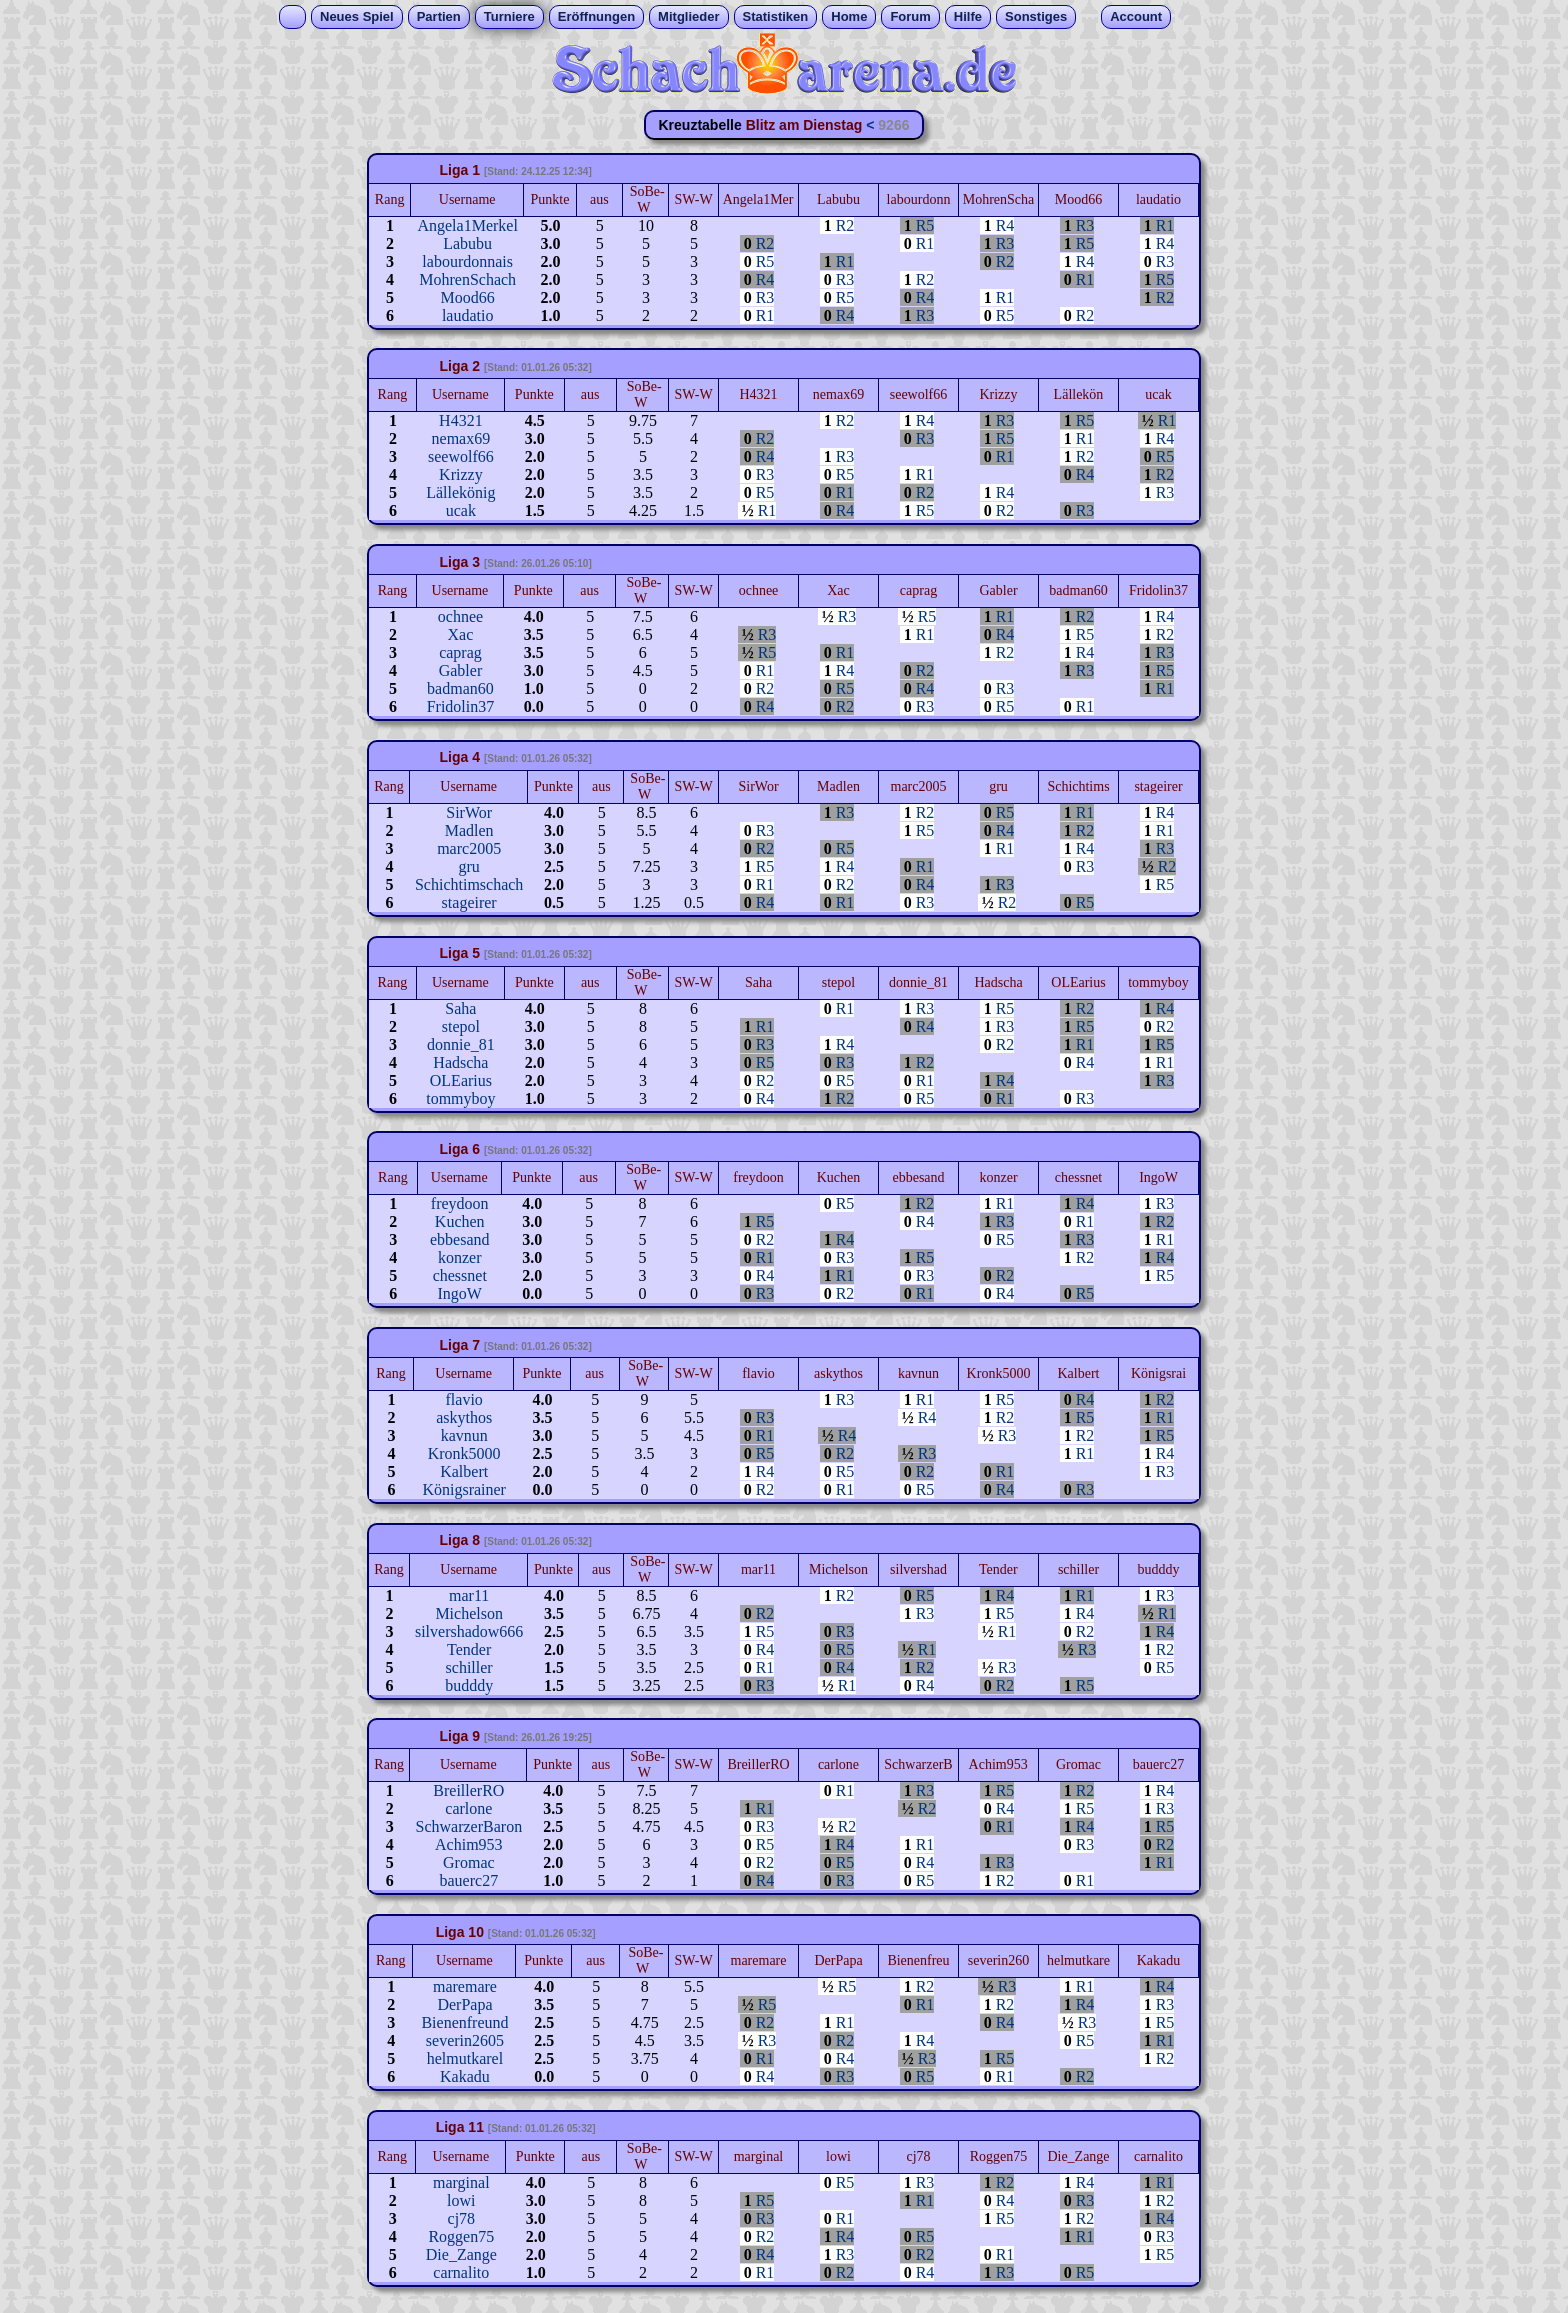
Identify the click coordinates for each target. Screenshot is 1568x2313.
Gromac (469, 1862)
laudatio (468, 315)
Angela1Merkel (467, 225)
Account (1136, 16)
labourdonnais (467, 261)
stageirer (469, 902)
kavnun (464, 1435)
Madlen (469, 830)
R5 (925, 225)
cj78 (462, 2218)
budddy (469, 1685)
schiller (469, 1667)
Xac (461, 634)
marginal (461, 2182)
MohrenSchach (467, 279)
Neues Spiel (357, 16)
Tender (469, 1649)
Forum (910, 16)
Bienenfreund (464, 2022)
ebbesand (460, 1239)
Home (849, 16)
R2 (845, 225)
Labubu (467, 243)
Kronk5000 (464, 1453)
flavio (464, 1399)
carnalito (461, 2272)
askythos (464, 1417)
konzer (460, 1257)
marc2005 (469, 848)
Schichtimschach (469, 884)
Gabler (461, 670)
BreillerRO (468, 1790)
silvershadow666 (469, 1631)
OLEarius (461, 1080)
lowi (461, 2200)
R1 (1165, 225)
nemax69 (461, 438)
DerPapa (464, 2004)
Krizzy (461, 474)
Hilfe (968, 16)
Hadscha (460, 1062)
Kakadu (465, 2076)
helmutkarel (465, 2058)
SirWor (469, 812)
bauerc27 (469, 1880)
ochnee (460, 616)
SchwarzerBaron (469, 1826)
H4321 (461, 420)
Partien (439, 16)
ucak (461, 510)
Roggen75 (461, 2236)
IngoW (460, 1293)
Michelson (469, 1613)
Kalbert (464, 1471)
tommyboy (460, 1098)
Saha (460, 1008)
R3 (1085, 225)
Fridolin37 (461, 706)
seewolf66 (461, 456)
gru (468, 866)
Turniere (509, 16)
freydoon (460, 1203)
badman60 (460, 688)
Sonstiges (1036, 16)
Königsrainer (464, 1489)
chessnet (460, 1275)
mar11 (469, 1595)
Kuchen (460, 1221)
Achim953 (469, 1844)
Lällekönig (460, 492)
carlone (468, 1808)
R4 (1005, 225)
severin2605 (465, 2040)
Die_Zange (461, 2254)
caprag (460, 652)
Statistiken (776, 16)
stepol (461, 1026)
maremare (465, 1986)
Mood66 (468, 297)
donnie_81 (461, 1044)
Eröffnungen (596, 16)
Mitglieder (688, 16)
